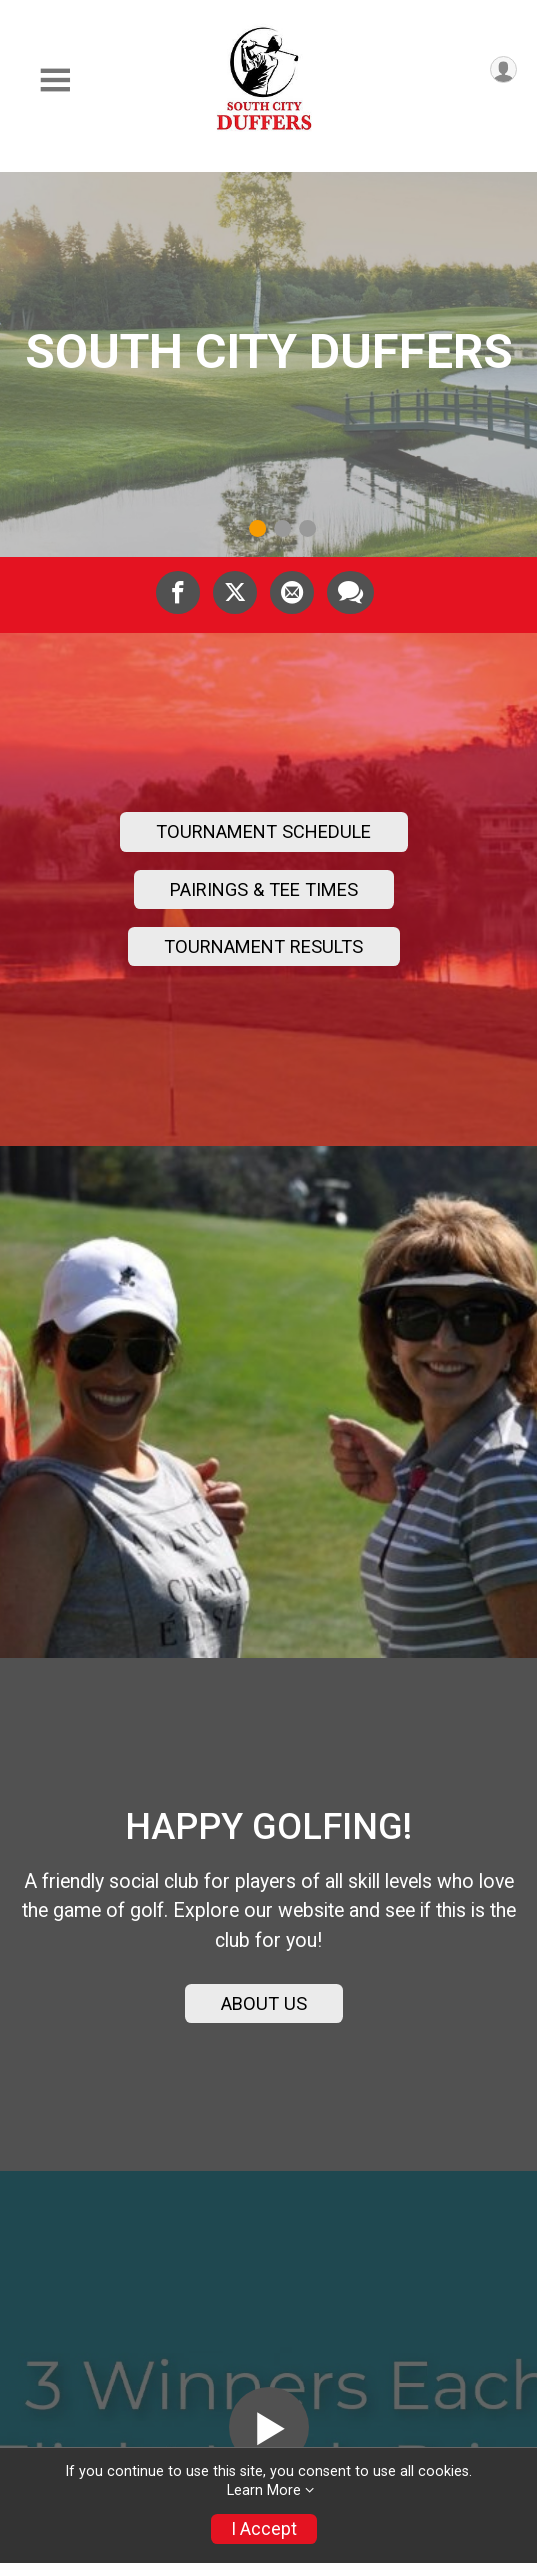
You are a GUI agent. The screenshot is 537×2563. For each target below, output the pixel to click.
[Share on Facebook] (178, 592)
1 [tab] (257, 528)
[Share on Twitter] (235, 592)
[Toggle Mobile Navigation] (55, 80)
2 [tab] (282, 528)
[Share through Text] (350, 592)
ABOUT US (264, 2003)
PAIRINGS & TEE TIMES (264, 889)
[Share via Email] (292, 592)
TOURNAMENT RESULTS (263, 946)
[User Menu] (503, 69)
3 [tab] (307, 528)
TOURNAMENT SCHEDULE (263, 831)
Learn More (264, 2490)
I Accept (264, 2529)
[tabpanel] (268, 364)
